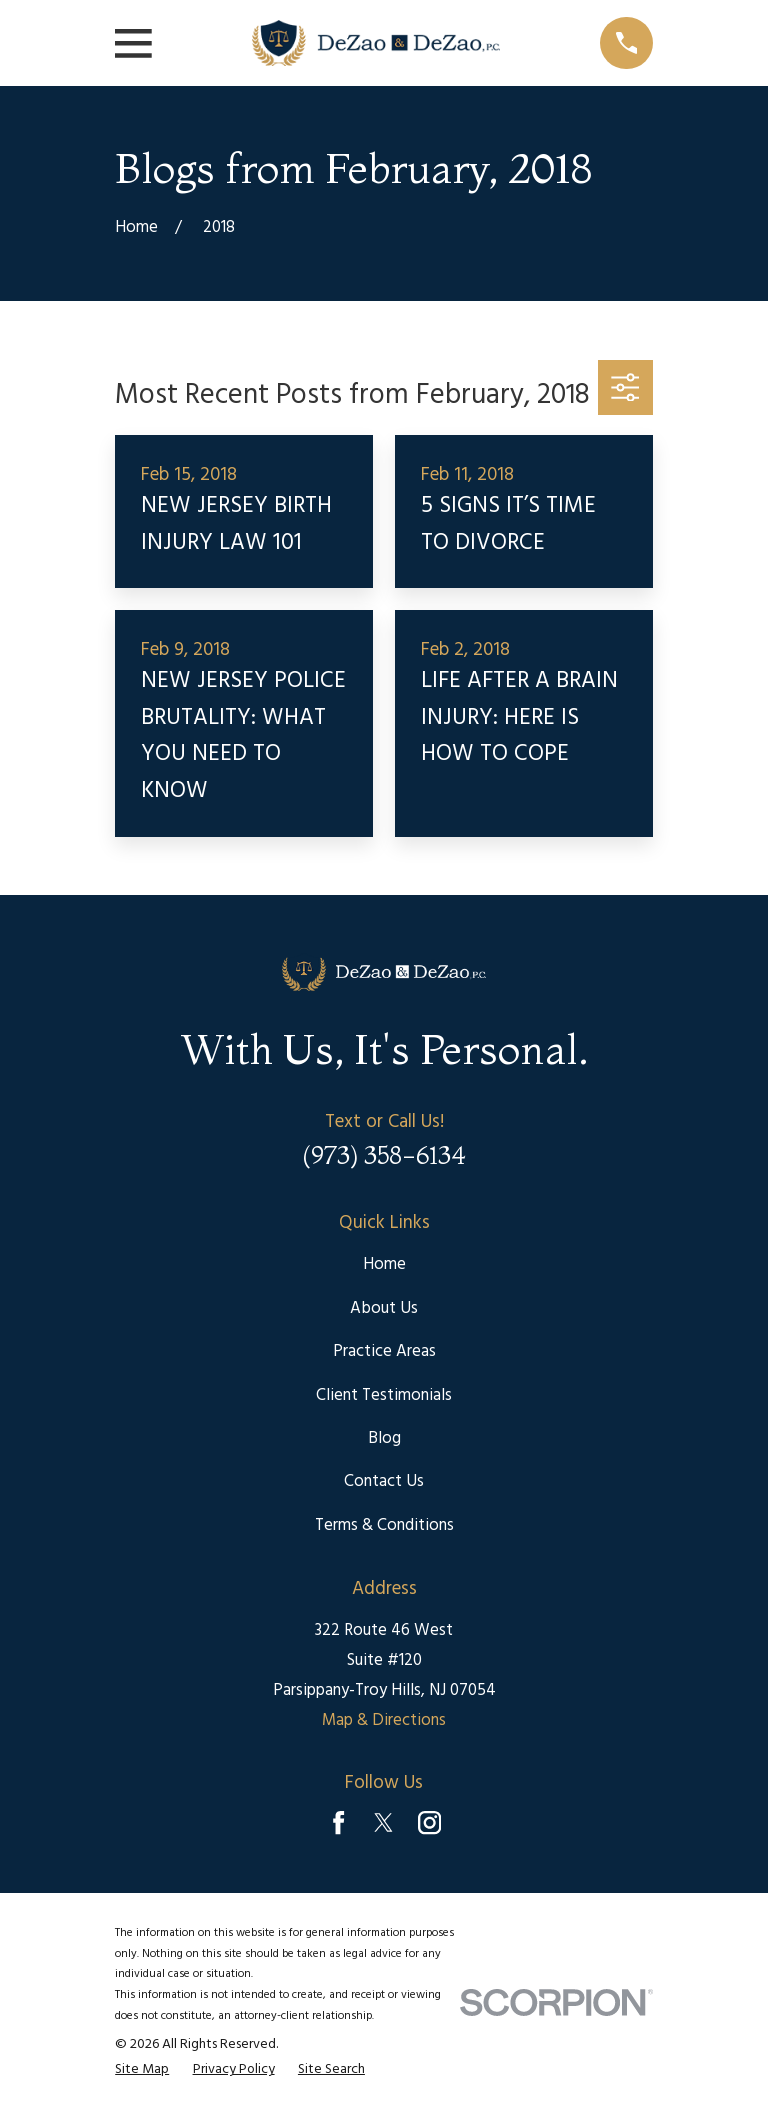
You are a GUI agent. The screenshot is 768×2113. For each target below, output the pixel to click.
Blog (384, 1438)
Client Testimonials (384, 1395)
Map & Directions (384, 1720)
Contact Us (384, 1481)
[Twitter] (383, 1822)
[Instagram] (429, 1822)
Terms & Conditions (384, 1525)
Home (384, 1264)
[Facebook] (338, 1822)
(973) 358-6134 (384, 1155)
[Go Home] (136, 227)
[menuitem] (142, 2070)
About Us (384, 1308)
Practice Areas (384, 1351)
